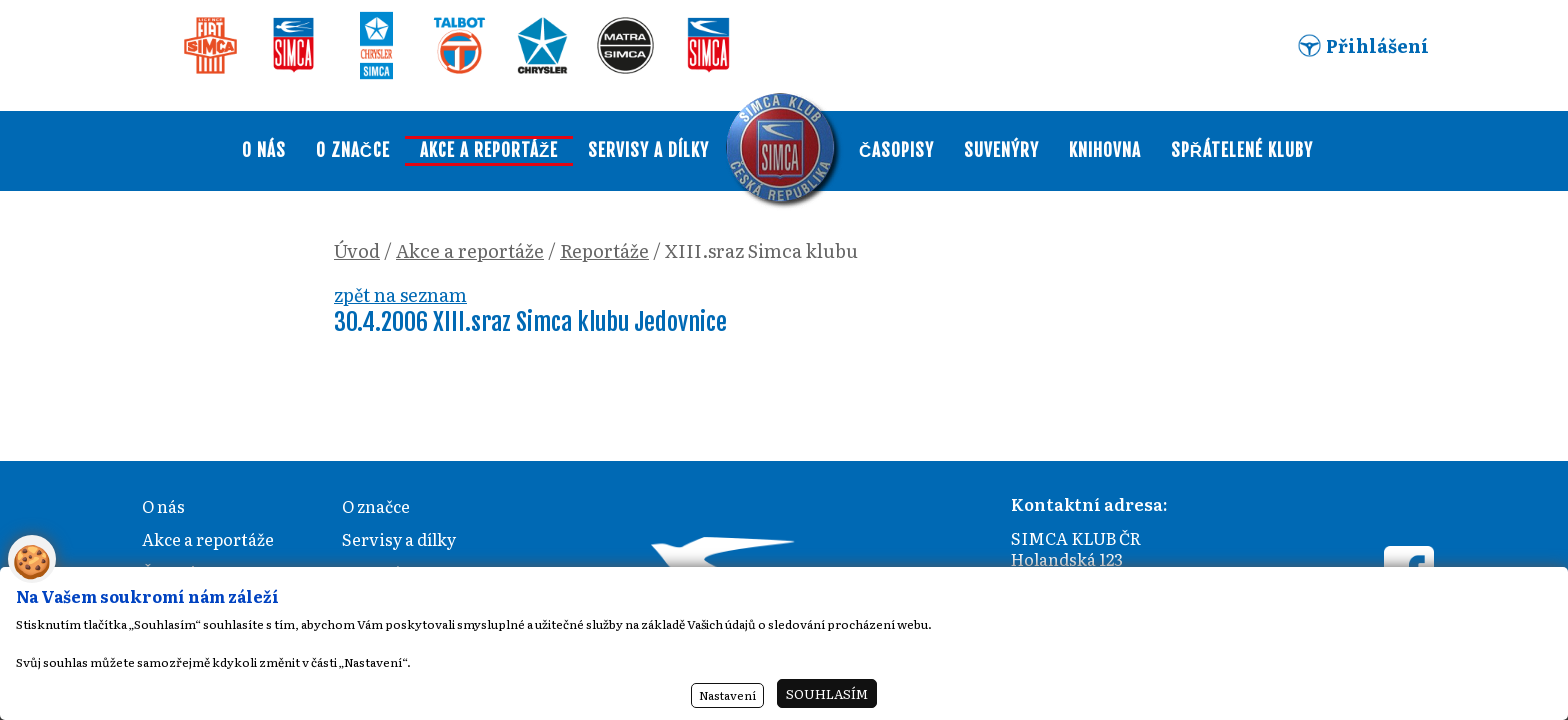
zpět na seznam (400, 294)
